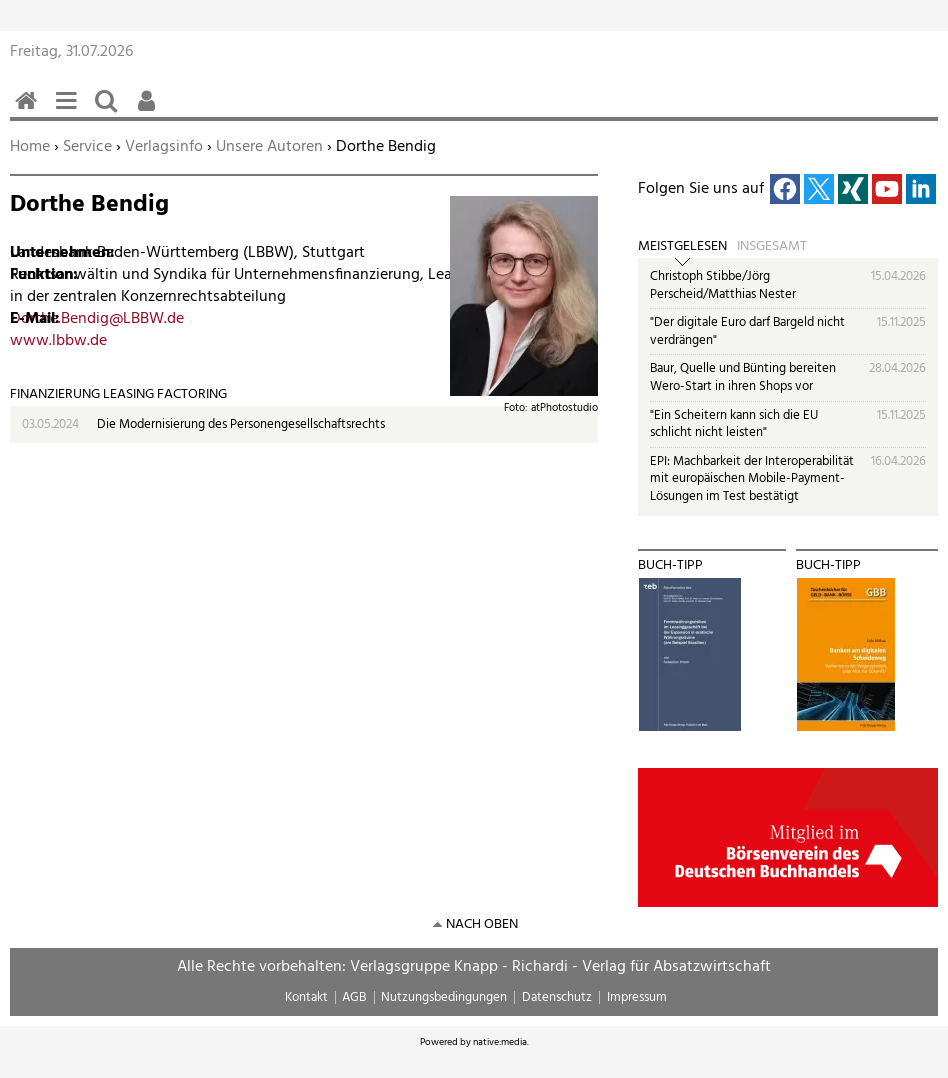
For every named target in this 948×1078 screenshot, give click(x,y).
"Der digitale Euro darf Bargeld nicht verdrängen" (747, 331)
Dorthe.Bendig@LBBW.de (97, 319)
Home (30, 147)
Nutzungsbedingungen (444, 997)
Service (87, 147)
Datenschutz (557, 997)
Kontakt (306, 997)
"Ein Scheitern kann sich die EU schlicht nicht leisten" (734, 424)
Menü (70, 111)
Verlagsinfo (164, 147)
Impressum (637, 997)
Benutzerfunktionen (150, 111)
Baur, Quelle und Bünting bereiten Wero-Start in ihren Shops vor (743, 377)
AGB (354, 997)
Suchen (110, 111)
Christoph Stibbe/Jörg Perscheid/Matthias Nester (723, 285)
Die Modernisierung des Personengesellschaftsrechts (241, 424)
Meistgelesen (682, 247)
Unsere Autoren (269, 147)
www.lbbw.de (58, 341)
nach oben (482, 924)
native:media (500, 1042)
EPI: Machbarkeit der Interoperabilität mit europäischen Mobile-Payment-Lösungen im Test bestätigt (752, 479)
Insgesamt (772, 247)
